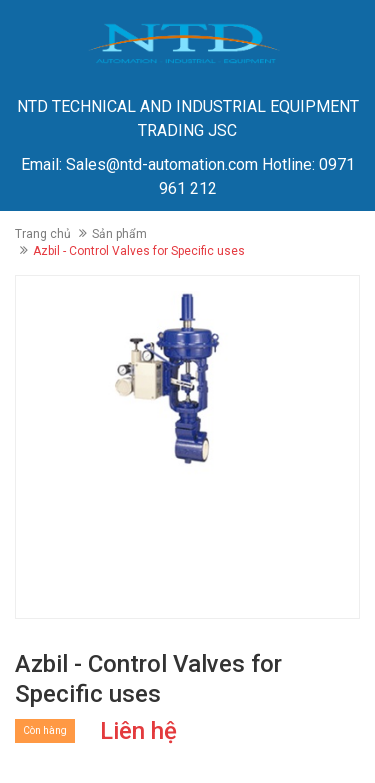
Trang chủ (43, 234)
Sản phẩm (119, 234)
